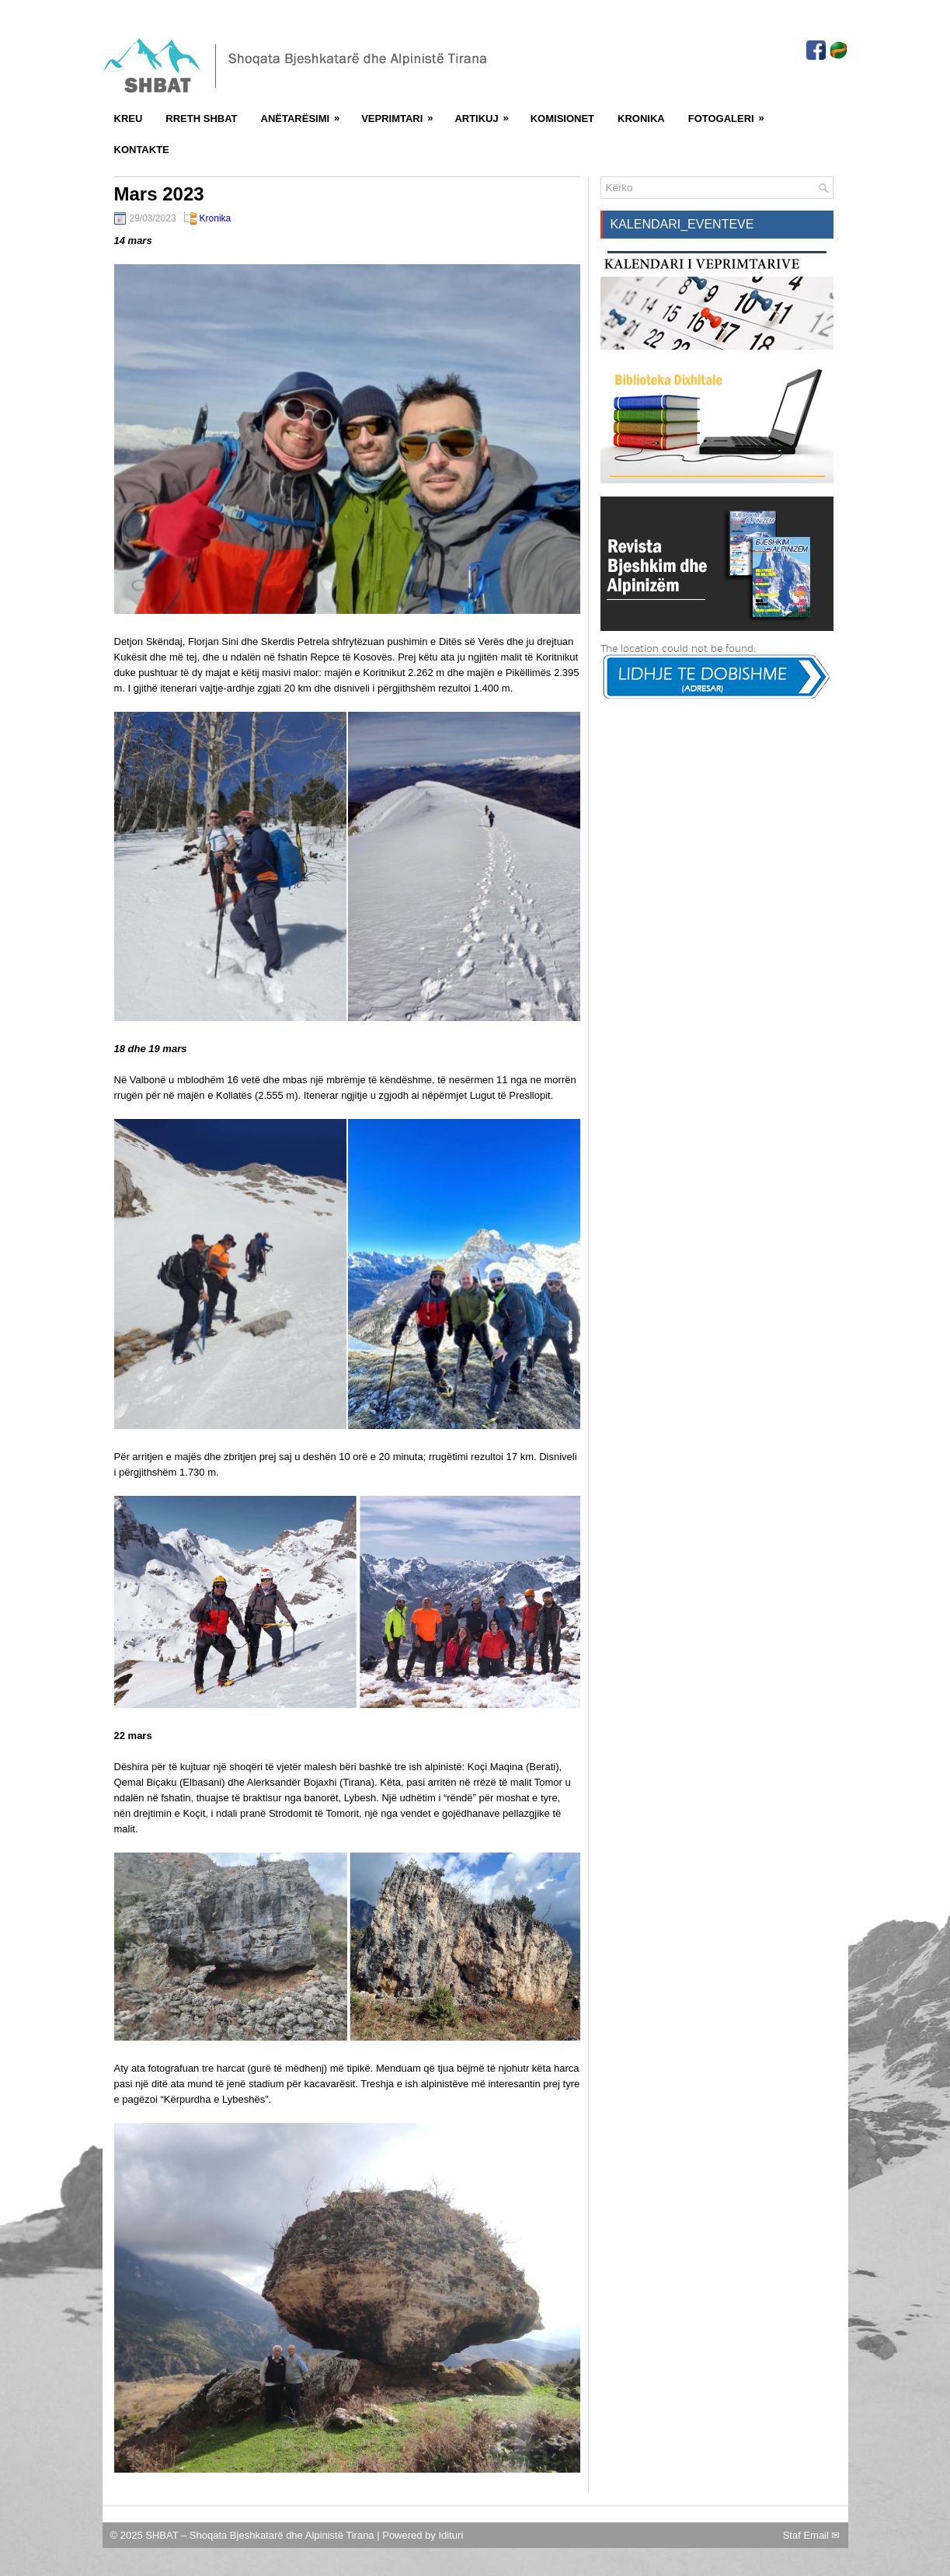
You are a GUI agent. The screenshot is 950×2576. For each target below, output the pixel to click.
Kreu (128, 118)
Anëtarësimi (305, 113)
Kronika (641, 118)
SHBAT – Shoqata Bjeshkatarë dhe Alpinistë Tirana (261, 2535)
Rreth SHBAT (201, 118)
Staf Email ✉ (811, 2535)
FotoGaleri (731, 113)
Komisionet (562, 118)
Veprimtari (402, 113)
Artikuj (486, 113)
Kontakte (141, 149)
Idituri (450, 2535)
